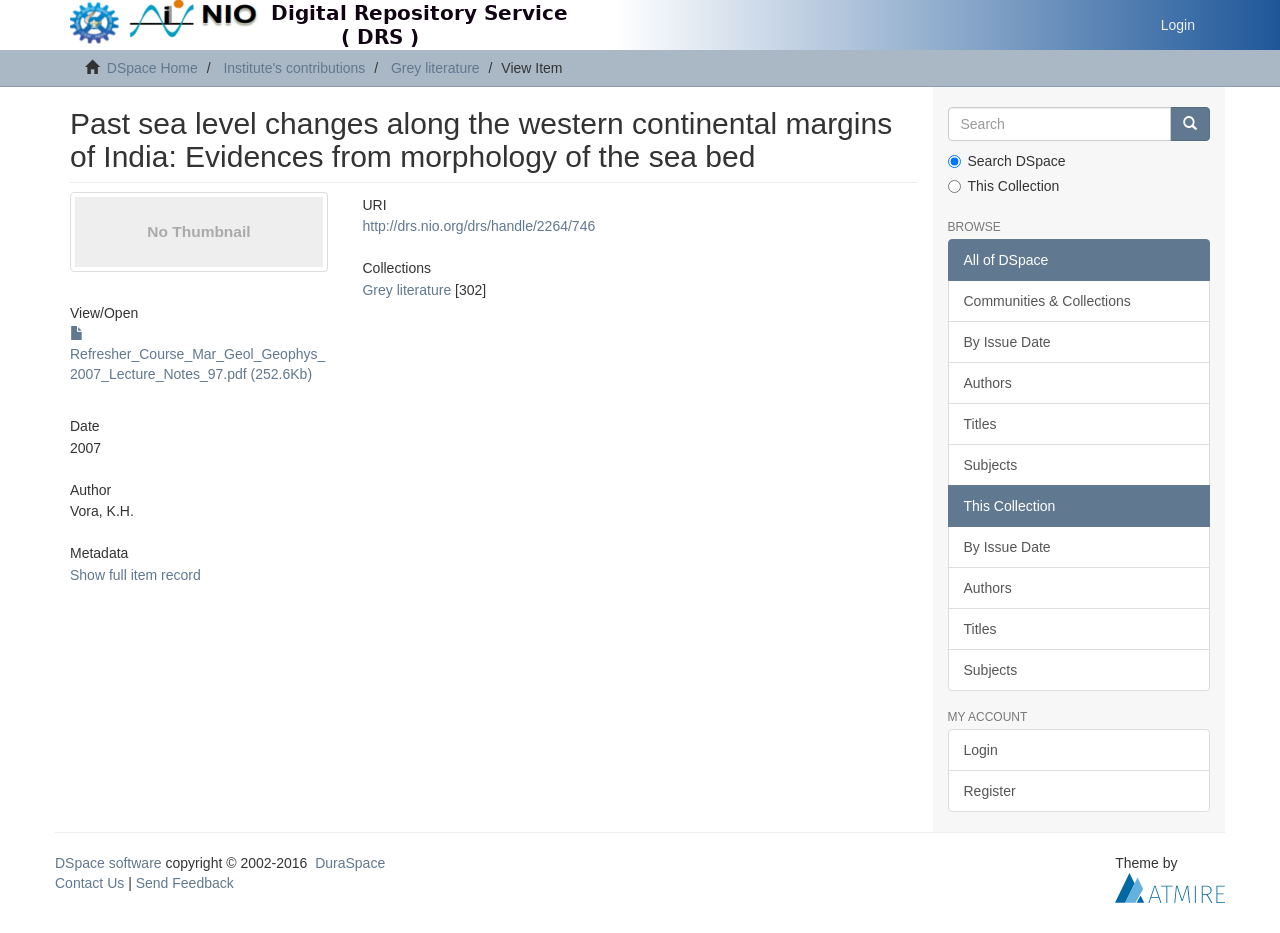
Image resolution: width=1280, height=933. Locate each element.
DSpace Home (152, 68)
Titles (980, 424)
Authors (988, 383)
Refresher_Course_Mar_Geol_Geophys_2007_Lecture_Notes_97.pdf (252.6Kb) (197, 354)
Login (981, 750)
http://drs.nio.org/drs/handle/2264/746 (478, 226)
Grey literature (435, 68)
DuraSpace (350, 863)
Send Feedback (185, 883)
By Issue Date (1007, 342)
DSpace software (108, 863)
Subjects (991, 465)
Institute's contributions (294, 68)
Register (990, 791)
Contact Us (89, 883)
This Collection (1004, 186)
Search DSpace (1007, 161)
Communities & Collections (1047, 301)
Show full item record (135, 575)
